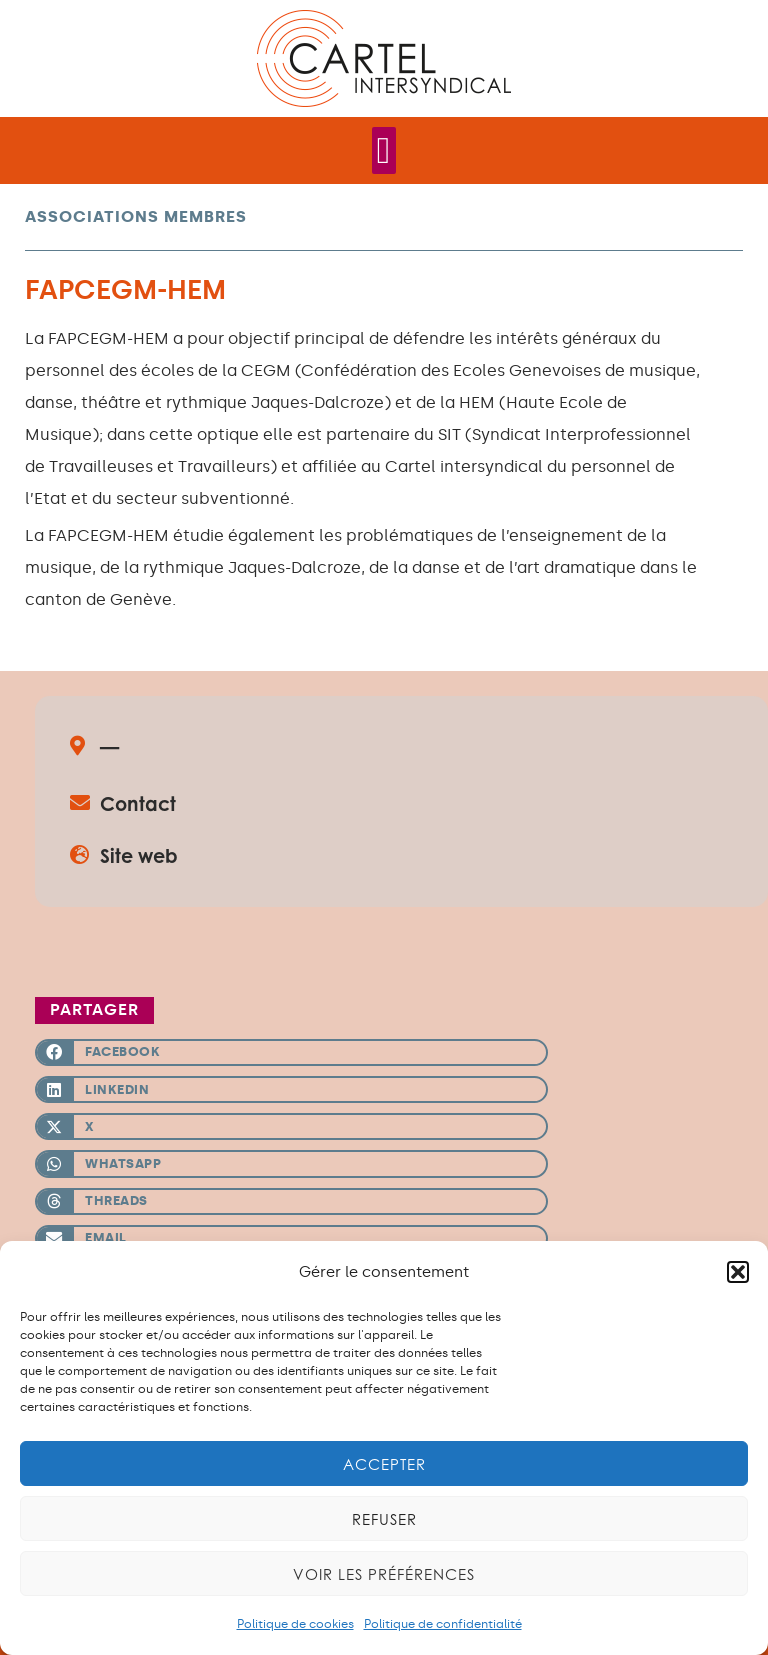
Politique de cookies (295, 1624)
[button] (738, 1272)
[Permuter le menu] (384, 150)
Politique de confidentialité (443, 1624)
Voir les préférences (384, 1574)
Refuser (384, 1519)
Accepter (384, 1464)
